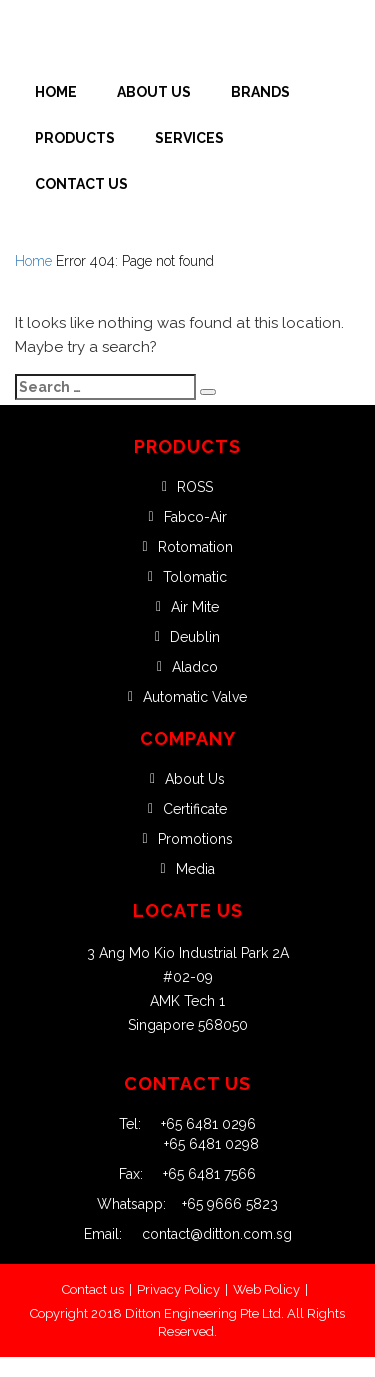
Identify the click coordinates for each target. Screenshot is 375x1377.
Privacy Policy (178, 1289)
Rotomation (195, 547)
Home (56, 92)
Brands (260, 92)
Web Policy (266, 1289)
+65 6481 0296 (198, 1124)
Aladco (195, 667)
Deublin (195, 637)
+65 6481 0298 (211, 1144)
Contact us (93, 1289)
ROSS (195, 487)
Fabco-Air (195, 517)
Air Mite (195, 607)
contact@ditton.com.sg (207, 1234)
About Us (154, 92)
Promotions (195, 839)
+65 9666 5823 (222, 1204)
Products (75, 138)
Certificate (195, 809)
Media (195, 869)
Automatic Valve (195, 697)
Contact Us (81, 184)
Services (189, 138)
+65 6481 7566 (199, 1174)
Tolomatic (195, 577)
